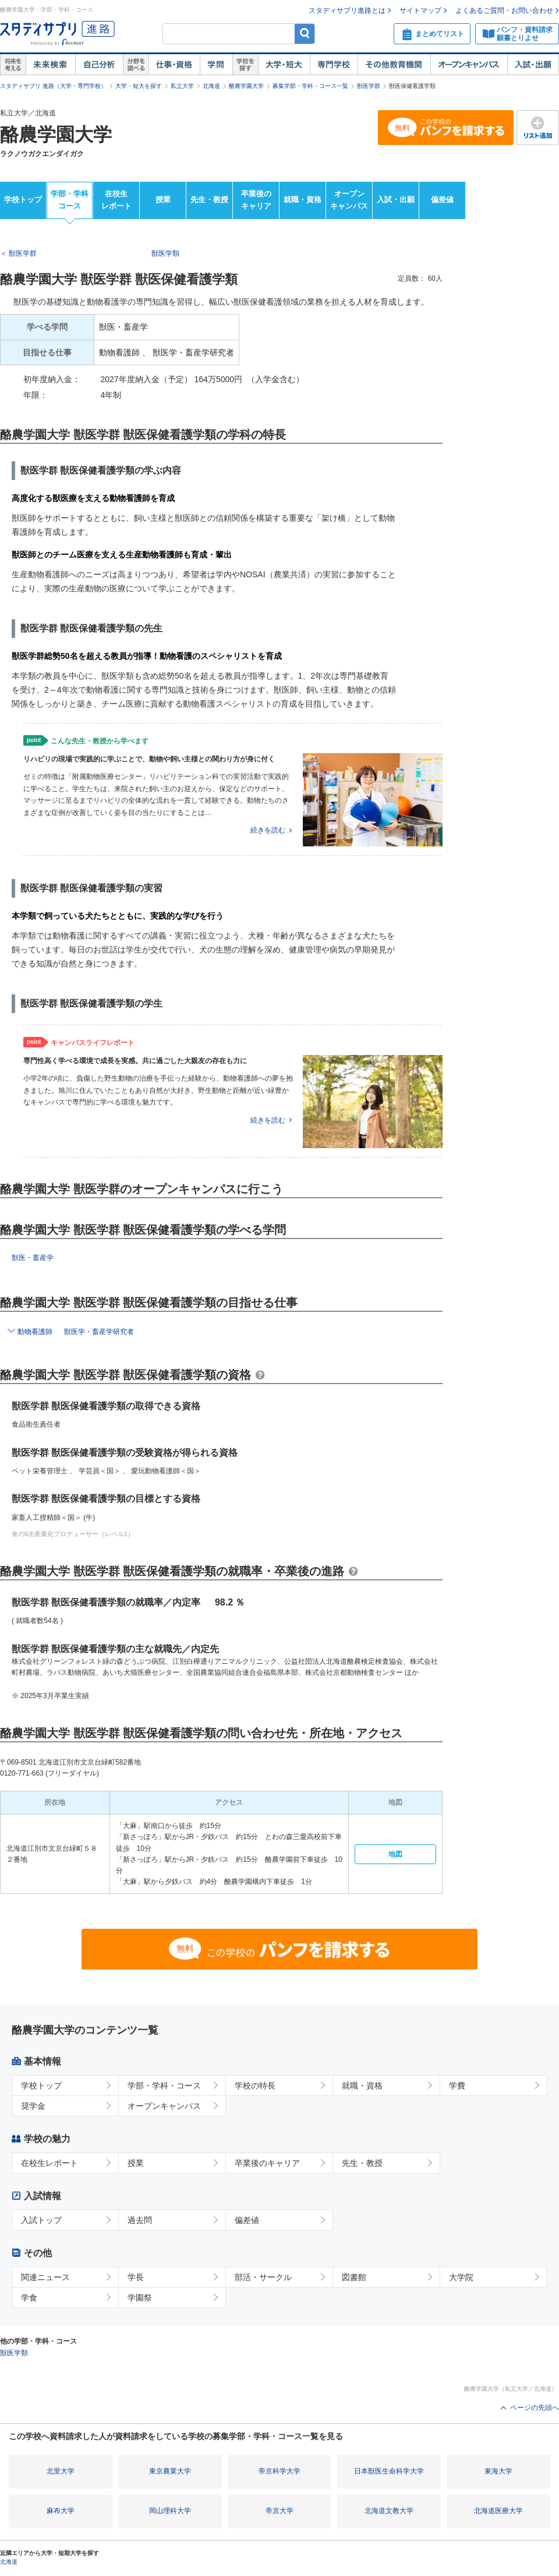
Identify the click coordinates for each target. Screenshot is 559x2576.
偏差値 (442, 199)
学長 (136, 2277)
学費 (457, 2085)
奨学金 (33, 2106)
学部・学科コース (70, 199)
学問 (216, 64)
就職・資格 (302, 199)
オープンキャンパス (468, 64)
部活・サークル (263, 2277)
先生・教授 (209, 199)
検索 (305, 33)
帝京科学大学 (279, 2471)
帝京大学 (279, 2511)
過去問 (140, 2220)
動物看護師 (34, 1332)
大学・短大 (284, 64)
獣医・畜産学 (33, 1258)
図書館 (354, 2277)
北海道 (211, 86)
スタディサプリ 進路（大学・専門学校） (53, 86)
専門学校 (334, 64)
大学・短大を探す (138, 86)
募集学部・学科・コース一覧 (310, 86)
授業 (163, 199)
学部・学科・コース (164, 2085)
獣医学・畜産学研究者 (99, 1332)
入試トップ (41, 2220)
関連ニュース (45, 2277)
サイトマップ (420, 10)
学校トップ (23, 199)
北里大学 (61, 2471)
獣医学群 (368, 86)
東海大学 (498, 2471)
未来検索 (50, 64)
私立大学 (182, 86)
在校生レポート (116, 199)
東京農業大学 (170, 2471)
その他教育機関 (394, 64)
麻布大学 (61, 2511)
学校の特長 (255, 2085)
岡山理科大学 (170, 2511)
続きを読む (267, 830)
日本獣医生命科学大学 (389, 2471)
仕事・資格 (174, 64)
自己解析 (99, 64)
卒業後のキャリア (256, 199)
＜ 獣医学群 (18, 253)
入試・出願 (533, 64)
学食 (29, 2297)
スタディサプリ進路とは (347, 10)
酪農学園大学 (246, 86)
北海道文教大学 (389, 2511)
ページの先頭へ (534, 2408)
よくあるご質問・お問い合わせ (504, 10)
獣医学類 (165, 253)
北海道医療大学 (498, 2511)
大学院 (461, 2277)
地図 (395, 1854)
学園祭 (140, 2297)
